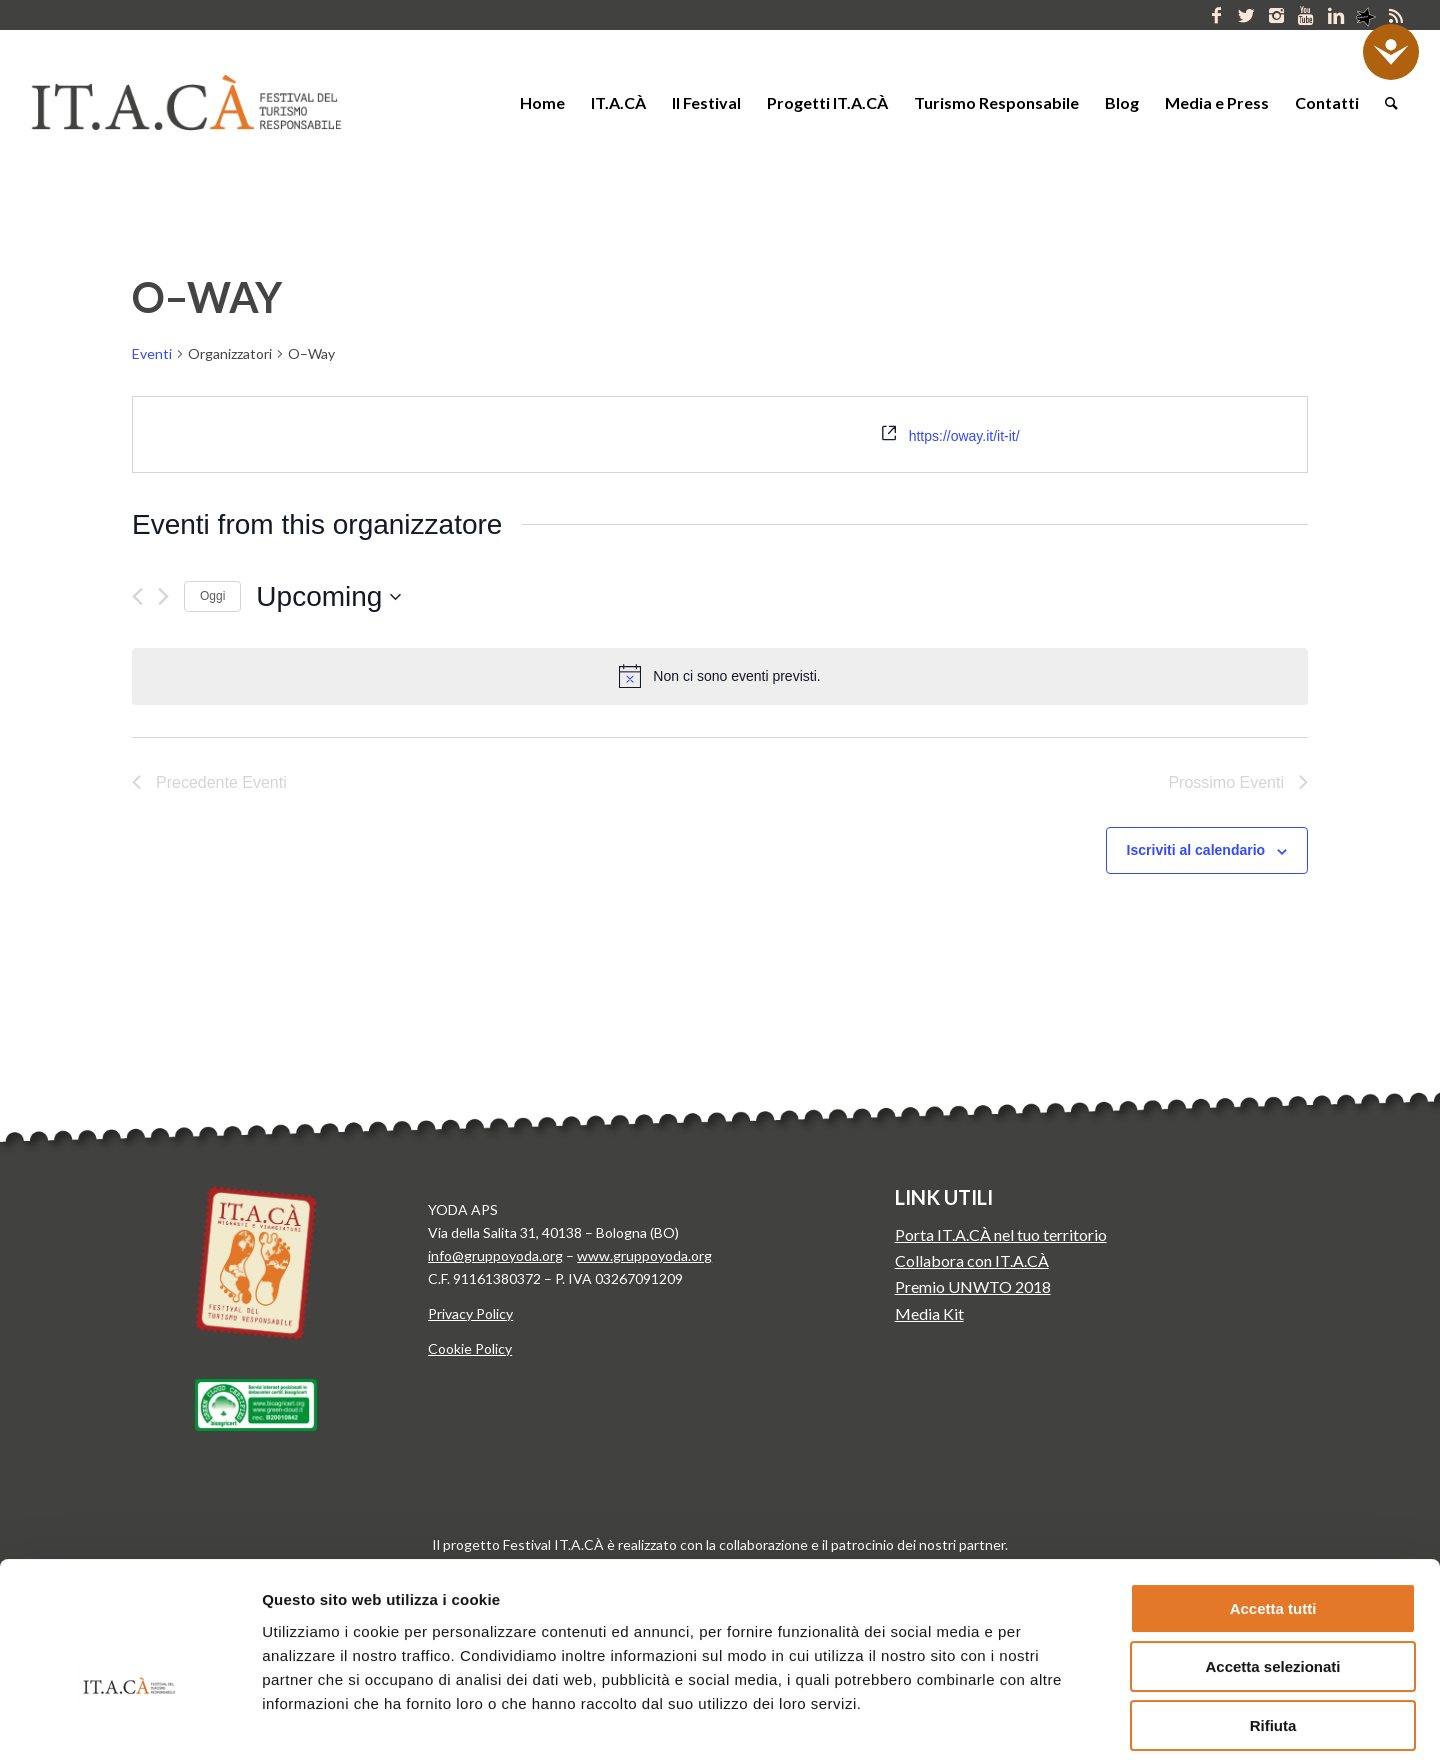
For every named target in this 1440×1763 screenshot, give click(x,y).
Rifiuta (1273, 1615)
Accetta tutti (1273, 1498)
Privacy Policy (470, 1313)
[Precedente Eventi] (137, 596)
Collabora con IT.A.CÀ (972, 1260)
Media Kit (929, 1313)
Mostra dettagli (1048, 1723)
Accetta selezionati (1272, 1557)
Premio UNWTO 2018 (973, 1286)
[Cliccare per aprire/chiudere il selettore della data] (328, 597)
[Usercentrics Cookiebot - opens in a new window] (129, 1724)
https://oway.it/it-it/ (964, 436)
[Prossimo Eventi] (163, 596)
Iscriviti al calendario (1196, 850)
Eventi (152, 353)
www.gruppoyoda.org (644, 1255)
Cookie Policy (470, 1348)
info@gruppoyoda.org (495, 1255)
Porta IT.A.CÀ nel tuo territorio (1001, 1234)
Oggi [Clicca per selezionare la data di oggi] (212, 596)
